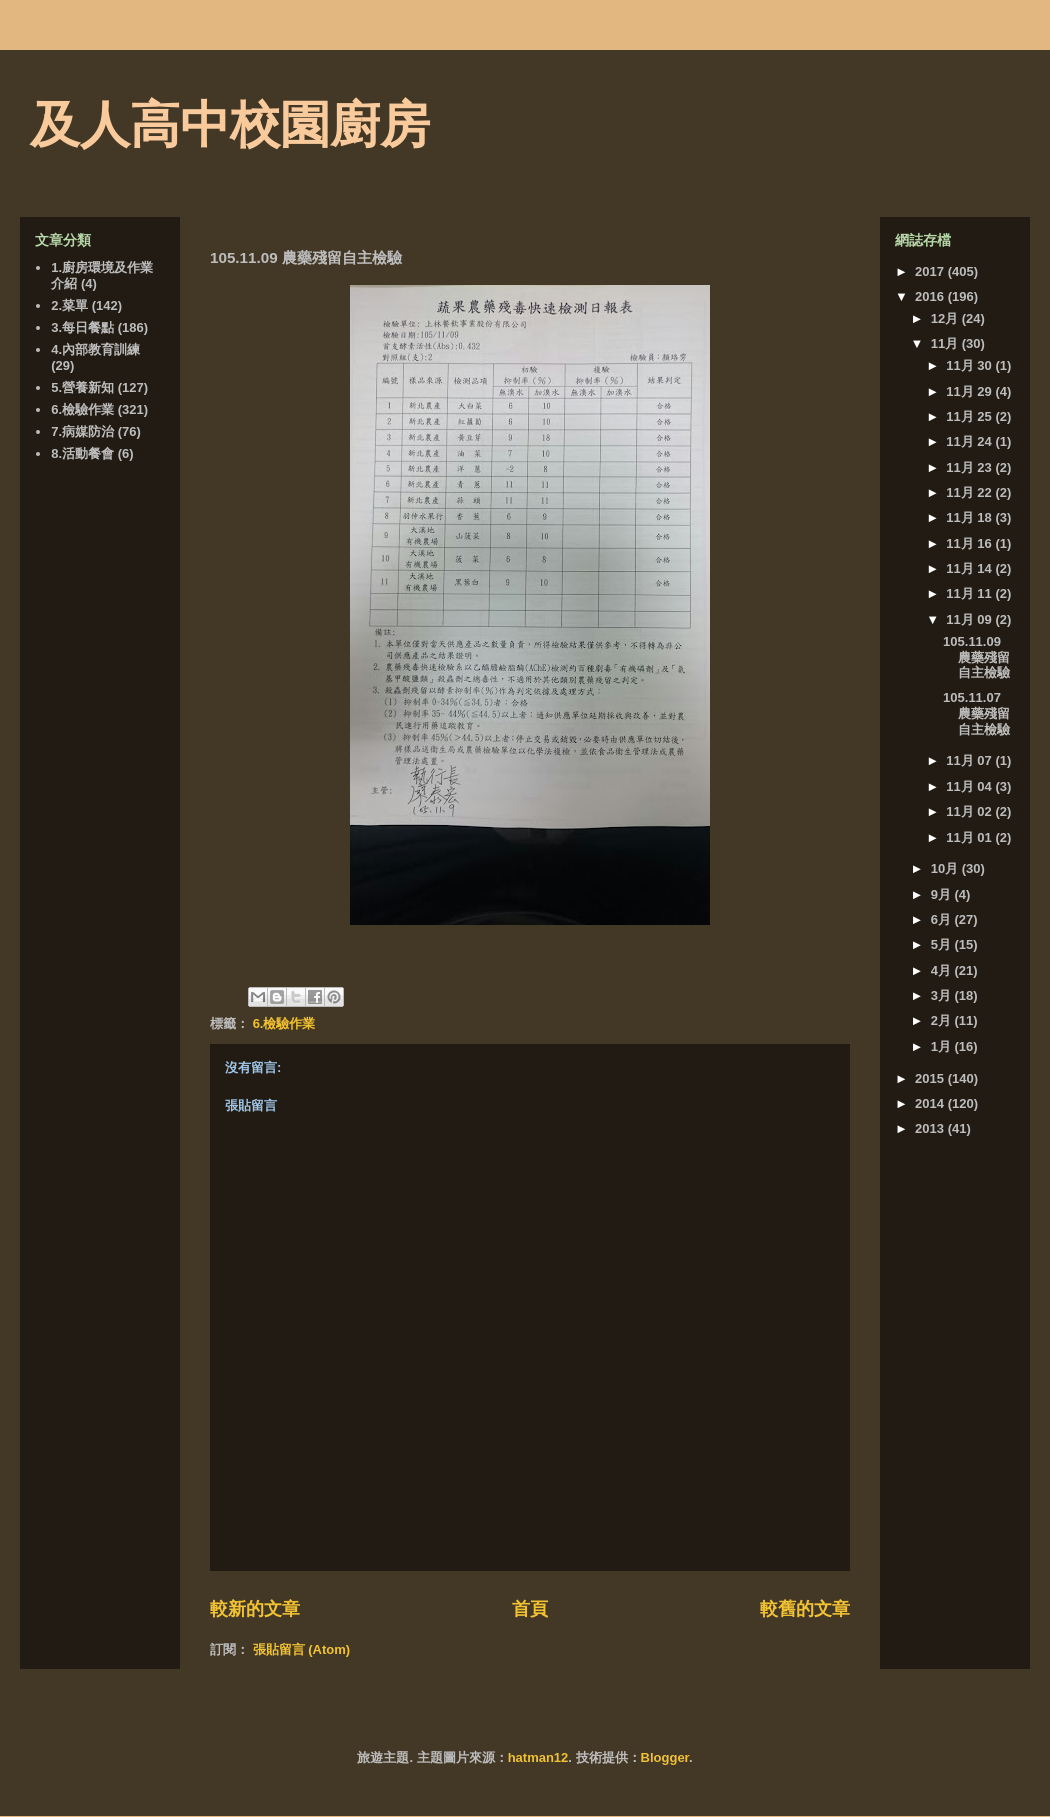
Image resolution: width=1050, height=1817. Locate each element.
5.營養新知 (82, 387)
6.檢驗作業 (284, 1023)
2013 (931, 1128)
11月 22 (970, 492)
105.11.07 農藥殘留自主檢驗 (976, 713)
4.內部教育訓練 (95, 349)
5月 (943, 944)
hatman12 (538, 1757)
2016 (931, 296)
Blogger (665, 1757)
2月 (943, 1020)
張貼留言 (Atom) (302, 1649)
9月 (943, 894)
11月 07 (970, 760)
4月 (943, 970)
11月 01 (970, 837)
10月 (946, 868)
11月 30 (970, 365)
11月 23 (970, 467)
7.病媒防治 (82, 431)
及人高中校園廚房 (230, 125)
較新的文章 (255, 1609)
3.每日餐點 (82, 327)
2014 (931, 1103)
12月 (946, 318)
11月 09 (970, 619)
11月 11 (970, 593)
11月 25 (970, 416)
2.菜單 (69, 305)
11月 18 (970, 517)
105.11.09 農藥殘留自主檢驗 (976, 657)
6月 (943, 919)
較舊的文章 (805, 1609)
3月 (943, 995)
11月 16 (970, 543)
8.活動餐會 (82, 453)
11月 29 (970, 391)
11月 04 (970, 786)
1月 (943, 1046)
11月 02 (970, 811)
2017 (931, 271)
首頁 (530, 1609)
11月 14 (970, 568)
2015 (931, 1078)
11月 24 (970, 441)
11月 (946, 343)
